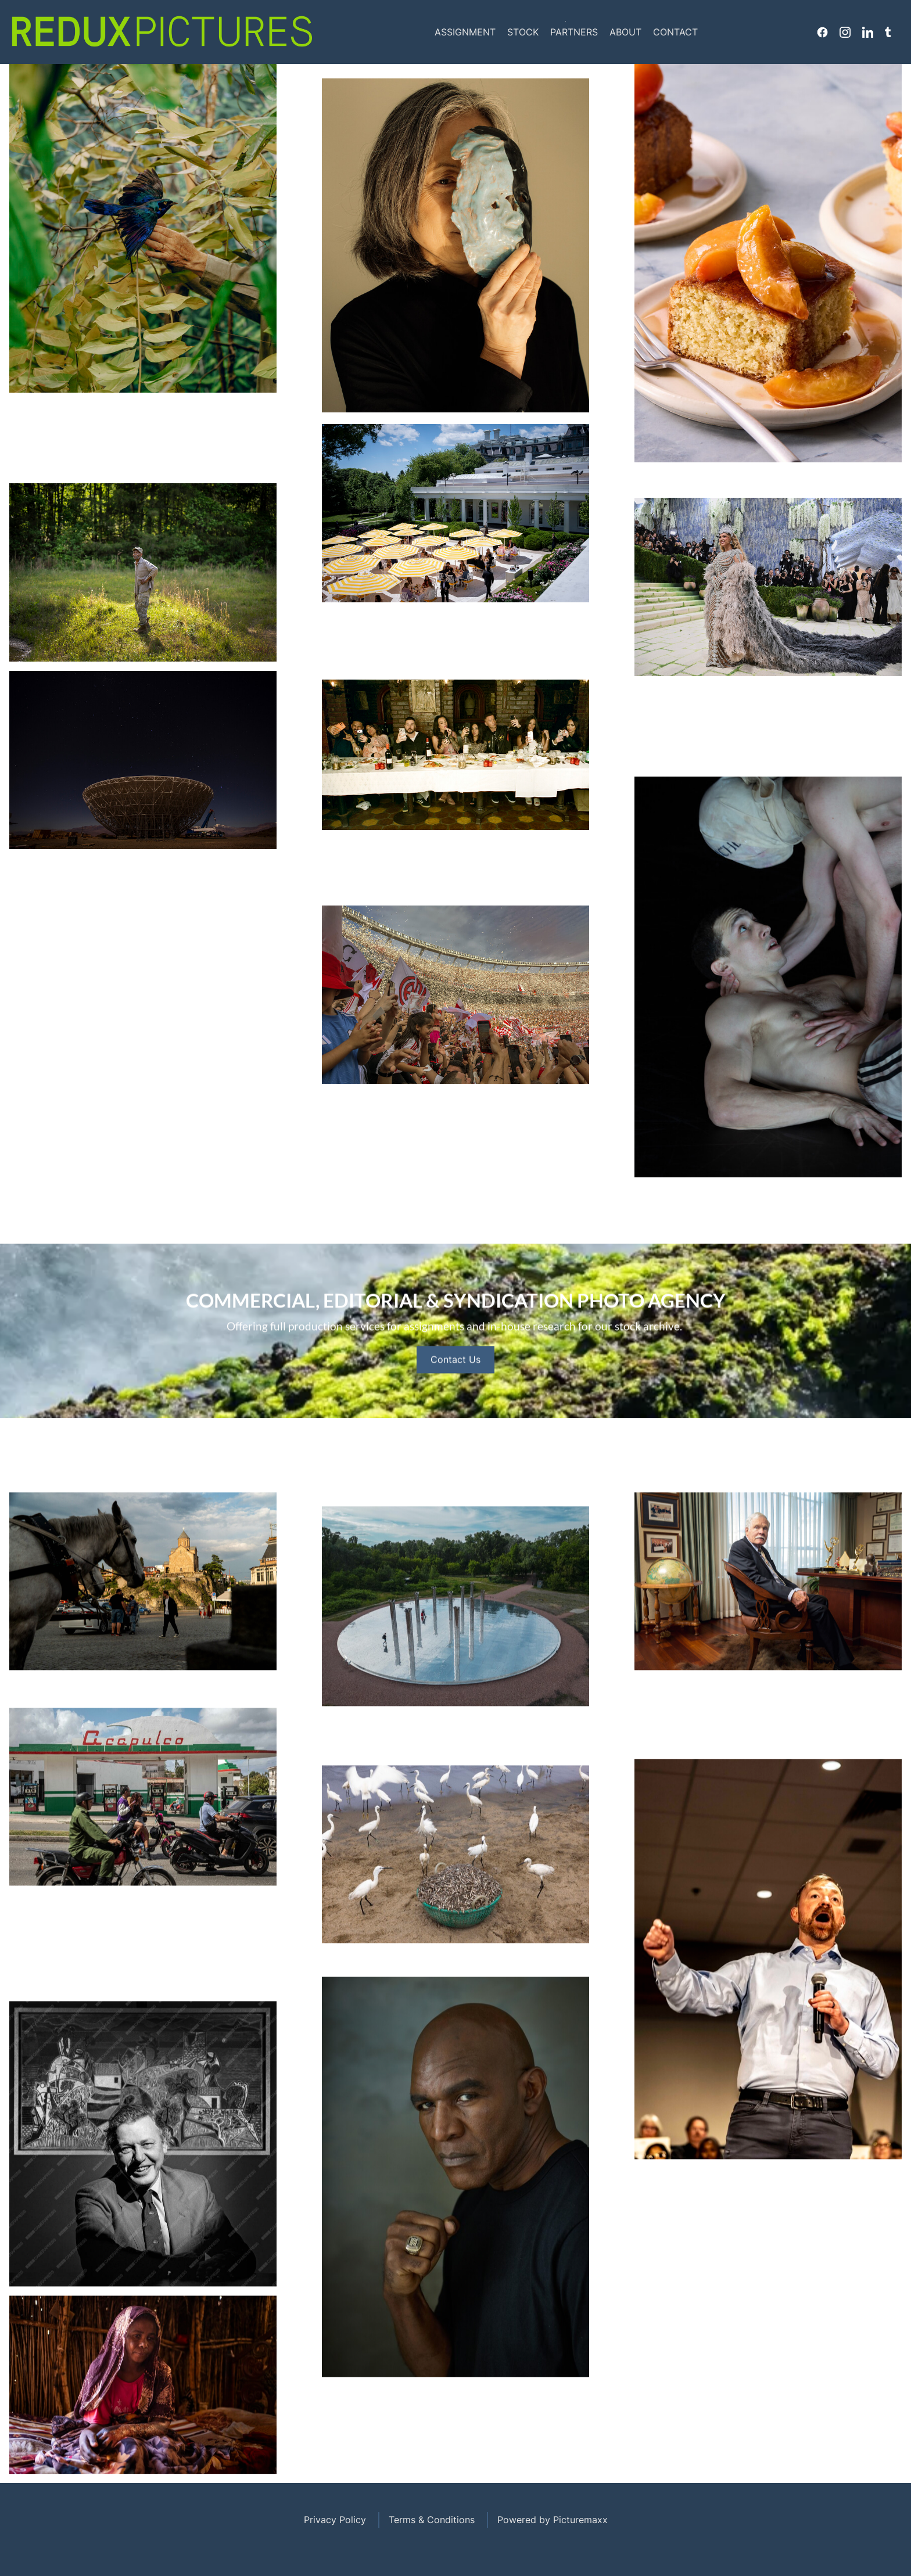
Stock (523, 32)
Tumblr (888, 32)
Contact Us (455, 1416)
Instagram (845, 32)
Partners (574, 32)
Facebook (822, 32)
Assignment (465, 32)
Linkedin (867, 32)
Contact (675, 32)
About (625, 32)
